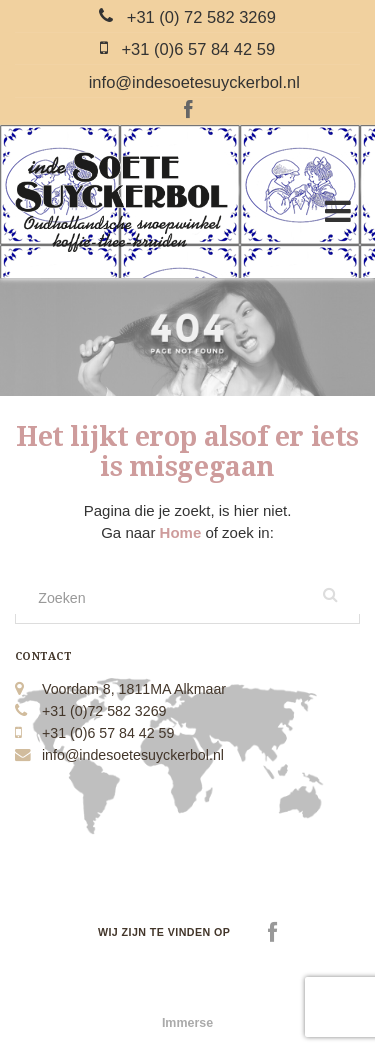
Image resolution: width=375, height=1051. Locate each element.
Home (183, 532)
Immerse (187, 1023)
